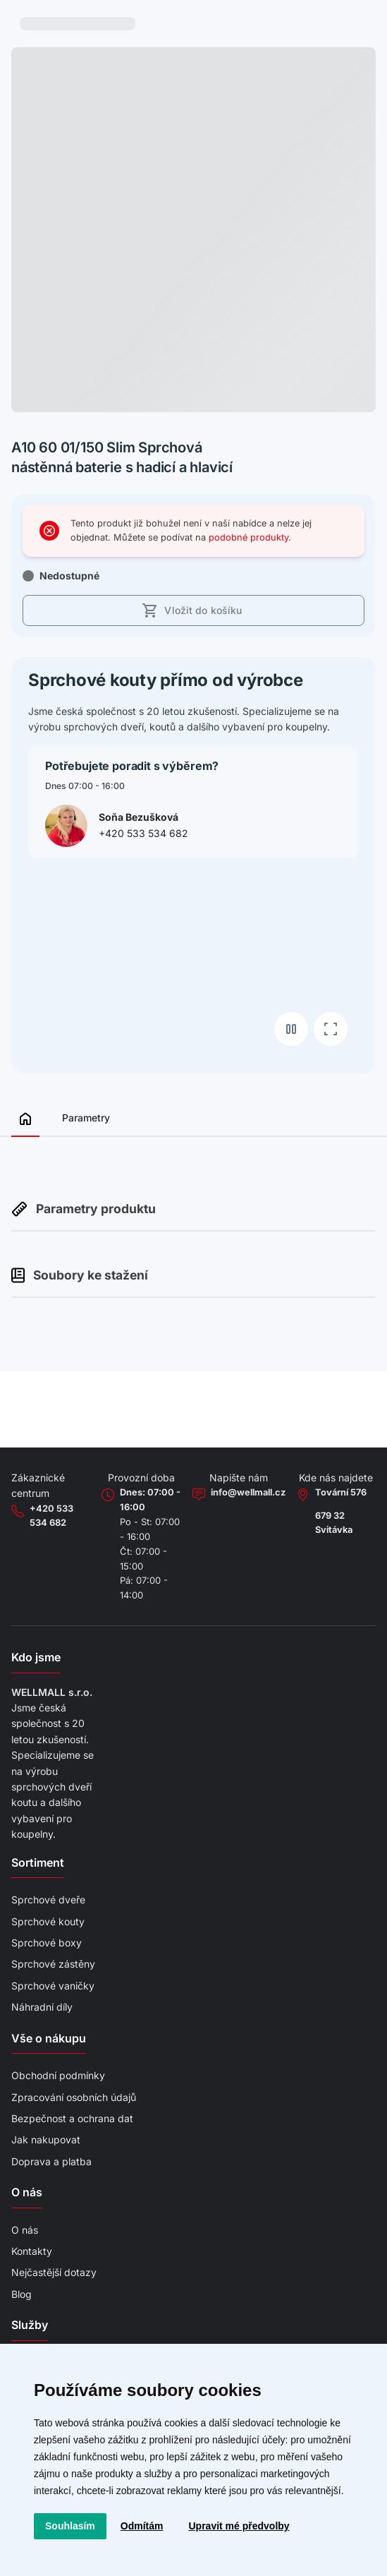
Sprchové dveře (48, 1900)
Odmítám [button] (142, 2526)
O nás (24, 2230)
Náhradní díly (42, 2007)
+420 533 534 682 (143, 833)
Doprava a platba (51, 2161)
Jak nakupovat (45, 2139)
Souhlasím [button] (70, 2526)
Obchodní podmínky (58, 2075)
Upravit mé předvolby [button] (238, 2526)
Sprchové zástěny (53, 1964)
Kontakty (31, 2251)
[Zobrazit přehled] (25, 1123)
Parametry (86, 1118)
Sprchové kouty (48, 1921)
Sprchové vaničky (52, 1986)
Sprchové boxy (46, 1943)
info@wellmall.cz (248, 1492)
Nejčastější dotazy (54, 2272)
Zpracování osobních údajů (73, 2097)
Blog (21, 2294)
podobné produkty (248, 537)
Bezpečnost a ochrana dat (72, 2118)
